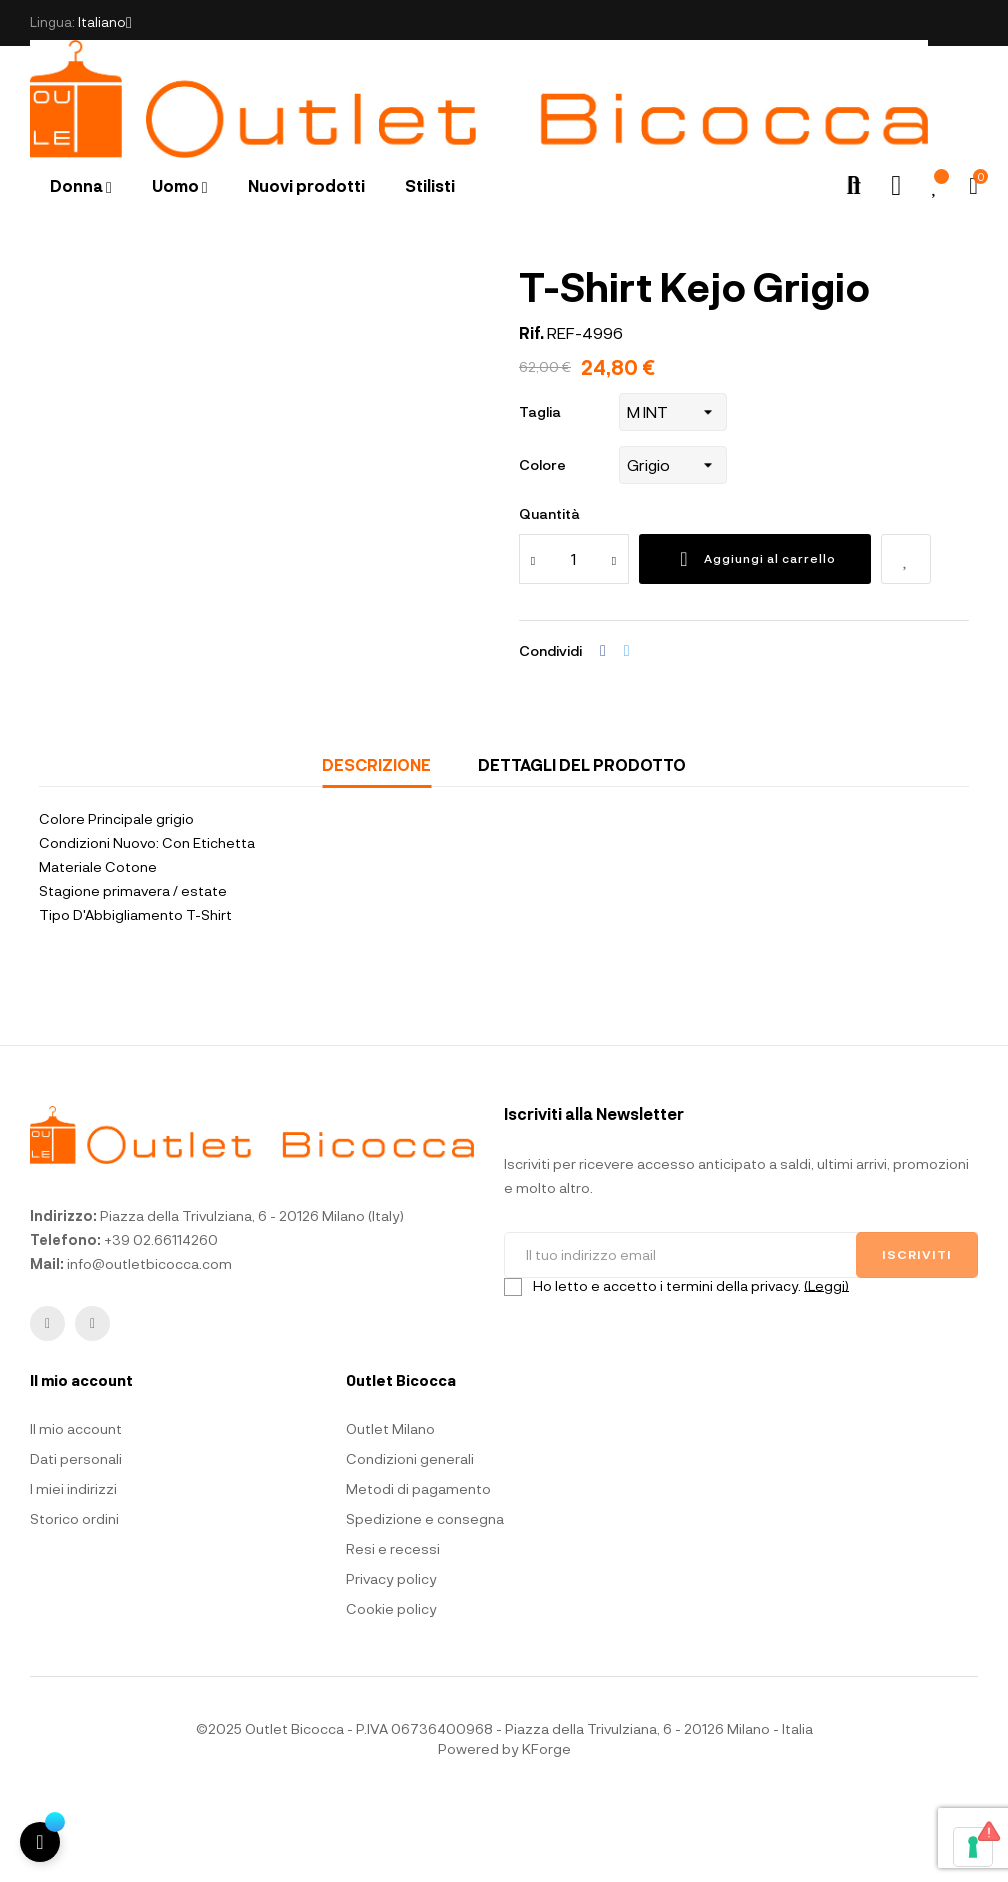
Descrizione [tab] (376, 846)
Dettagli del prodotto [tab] (582, 846)
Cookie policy (391, 1691)
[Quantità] (574, 641)
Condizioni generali (410, 1541)
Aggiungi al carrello (755, 641)
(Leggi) (826, 1367)
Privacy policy (391, 1661)
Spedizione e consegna (425, 1601)
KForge (546, 1831)
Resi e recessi (393, 1631)
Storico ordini (74, 1601)
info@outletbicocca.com (149, 1346)
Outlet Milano (390, 1511)
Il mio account (76, 1511)
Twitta (627, 733)
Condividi (603, 733)
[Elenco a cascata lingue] (105, 23)
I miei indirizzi (73, 1571)
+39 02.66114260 (161, 1322)
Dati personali (76, 1541)
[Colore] (673, 547)
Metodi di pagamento (418, 1571)
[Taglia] (673, 494)
